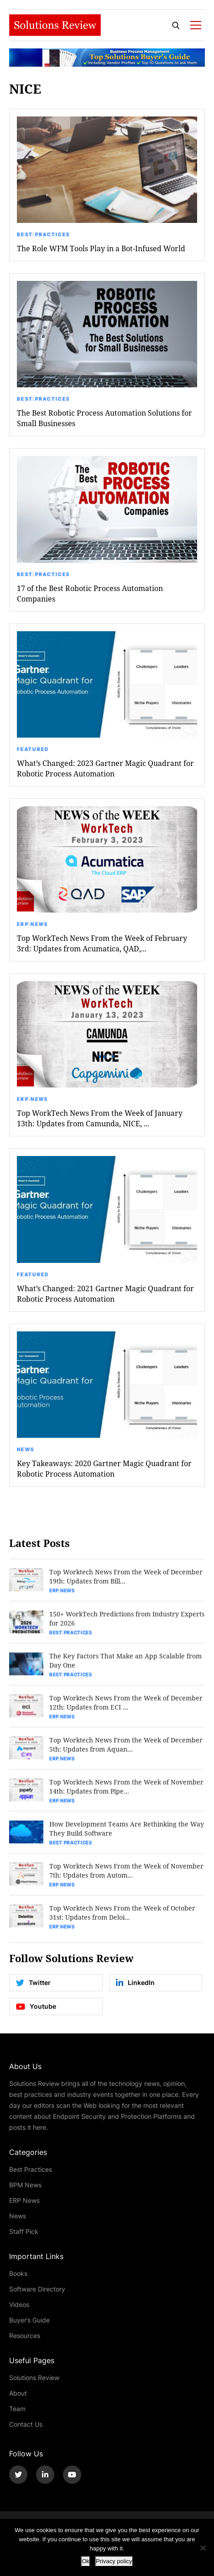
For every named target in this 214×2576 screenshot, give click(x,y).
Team (17, 2408)
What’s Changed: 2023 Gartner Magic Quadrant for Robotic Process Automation (105, 768)
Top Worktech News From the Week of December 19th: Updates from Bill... (126, 1576)
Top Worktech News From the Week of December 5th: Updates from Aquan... (126, 1744)
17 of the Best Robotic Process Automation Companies (90, 593)
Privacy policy (114, 2561)
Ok (85, 2561)
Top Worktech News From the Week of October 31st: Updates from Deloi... (122, 1912)
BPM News (25, 2184)
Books (18, 2273)
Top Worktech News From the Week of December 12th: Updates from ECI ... (126, 1702)
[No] (202, 2547)
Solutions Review (34, 2377)
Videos (19, 2304)
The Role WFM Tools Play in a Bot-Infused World (101, 248)
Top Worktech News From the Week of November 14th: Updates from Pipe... (126, 1786)
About (18, 2393)
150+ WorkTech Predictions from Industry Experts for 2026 (126, 1618)
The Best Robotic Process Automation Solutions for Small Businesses (104, 418)
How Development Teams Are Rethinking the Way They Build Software (126, 1828)
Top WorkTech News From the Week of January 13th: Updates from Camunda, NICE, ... (100, 1118)
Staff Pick (23, 2231)
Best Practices (43, 234)
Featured (33, 749)
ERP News (32, 924)
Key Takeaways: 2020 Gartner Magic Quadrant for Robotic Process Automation (104, 1468)
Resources (24, 2335)
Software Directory (37, 2289)
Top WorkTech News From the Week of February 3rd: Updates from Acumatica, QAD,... (102, 943)
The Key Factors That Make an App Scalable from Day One (125, 1660)
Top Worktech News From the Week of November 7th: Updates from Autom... (126, 1870)
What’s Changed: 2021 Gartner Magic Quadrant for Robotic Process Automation (105, 1293)
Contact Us (25, 2424)
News (25, 1449)
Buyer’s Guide (29, 2320)
